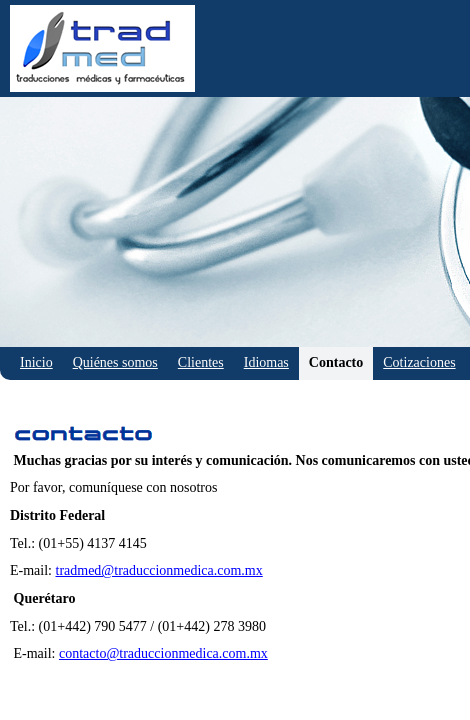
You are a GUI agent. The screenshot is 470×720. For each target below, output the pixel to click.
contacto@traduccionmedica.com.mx (163, 653)
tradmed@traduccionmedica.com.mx (159, 570)
